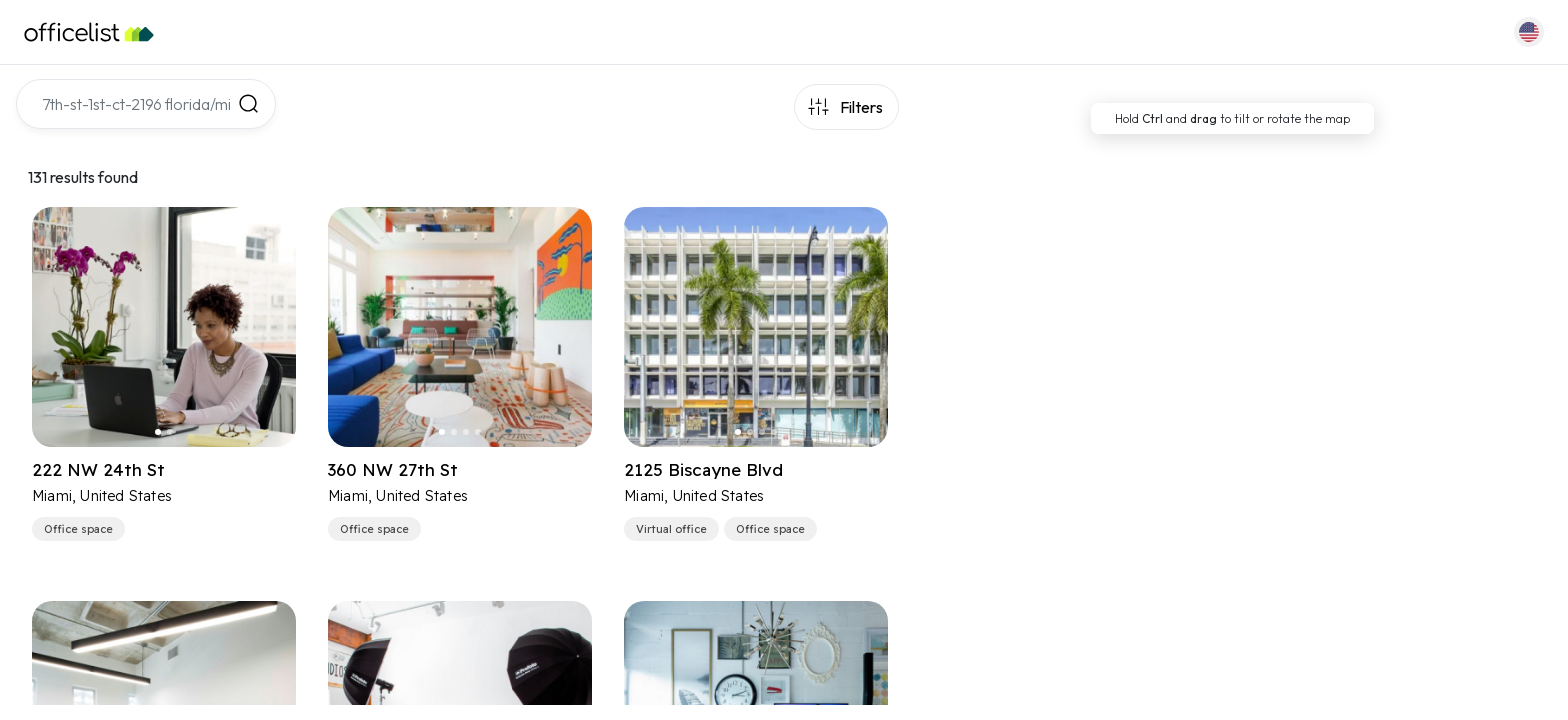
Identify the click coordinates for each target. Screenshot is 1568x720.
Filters (861, 107)
